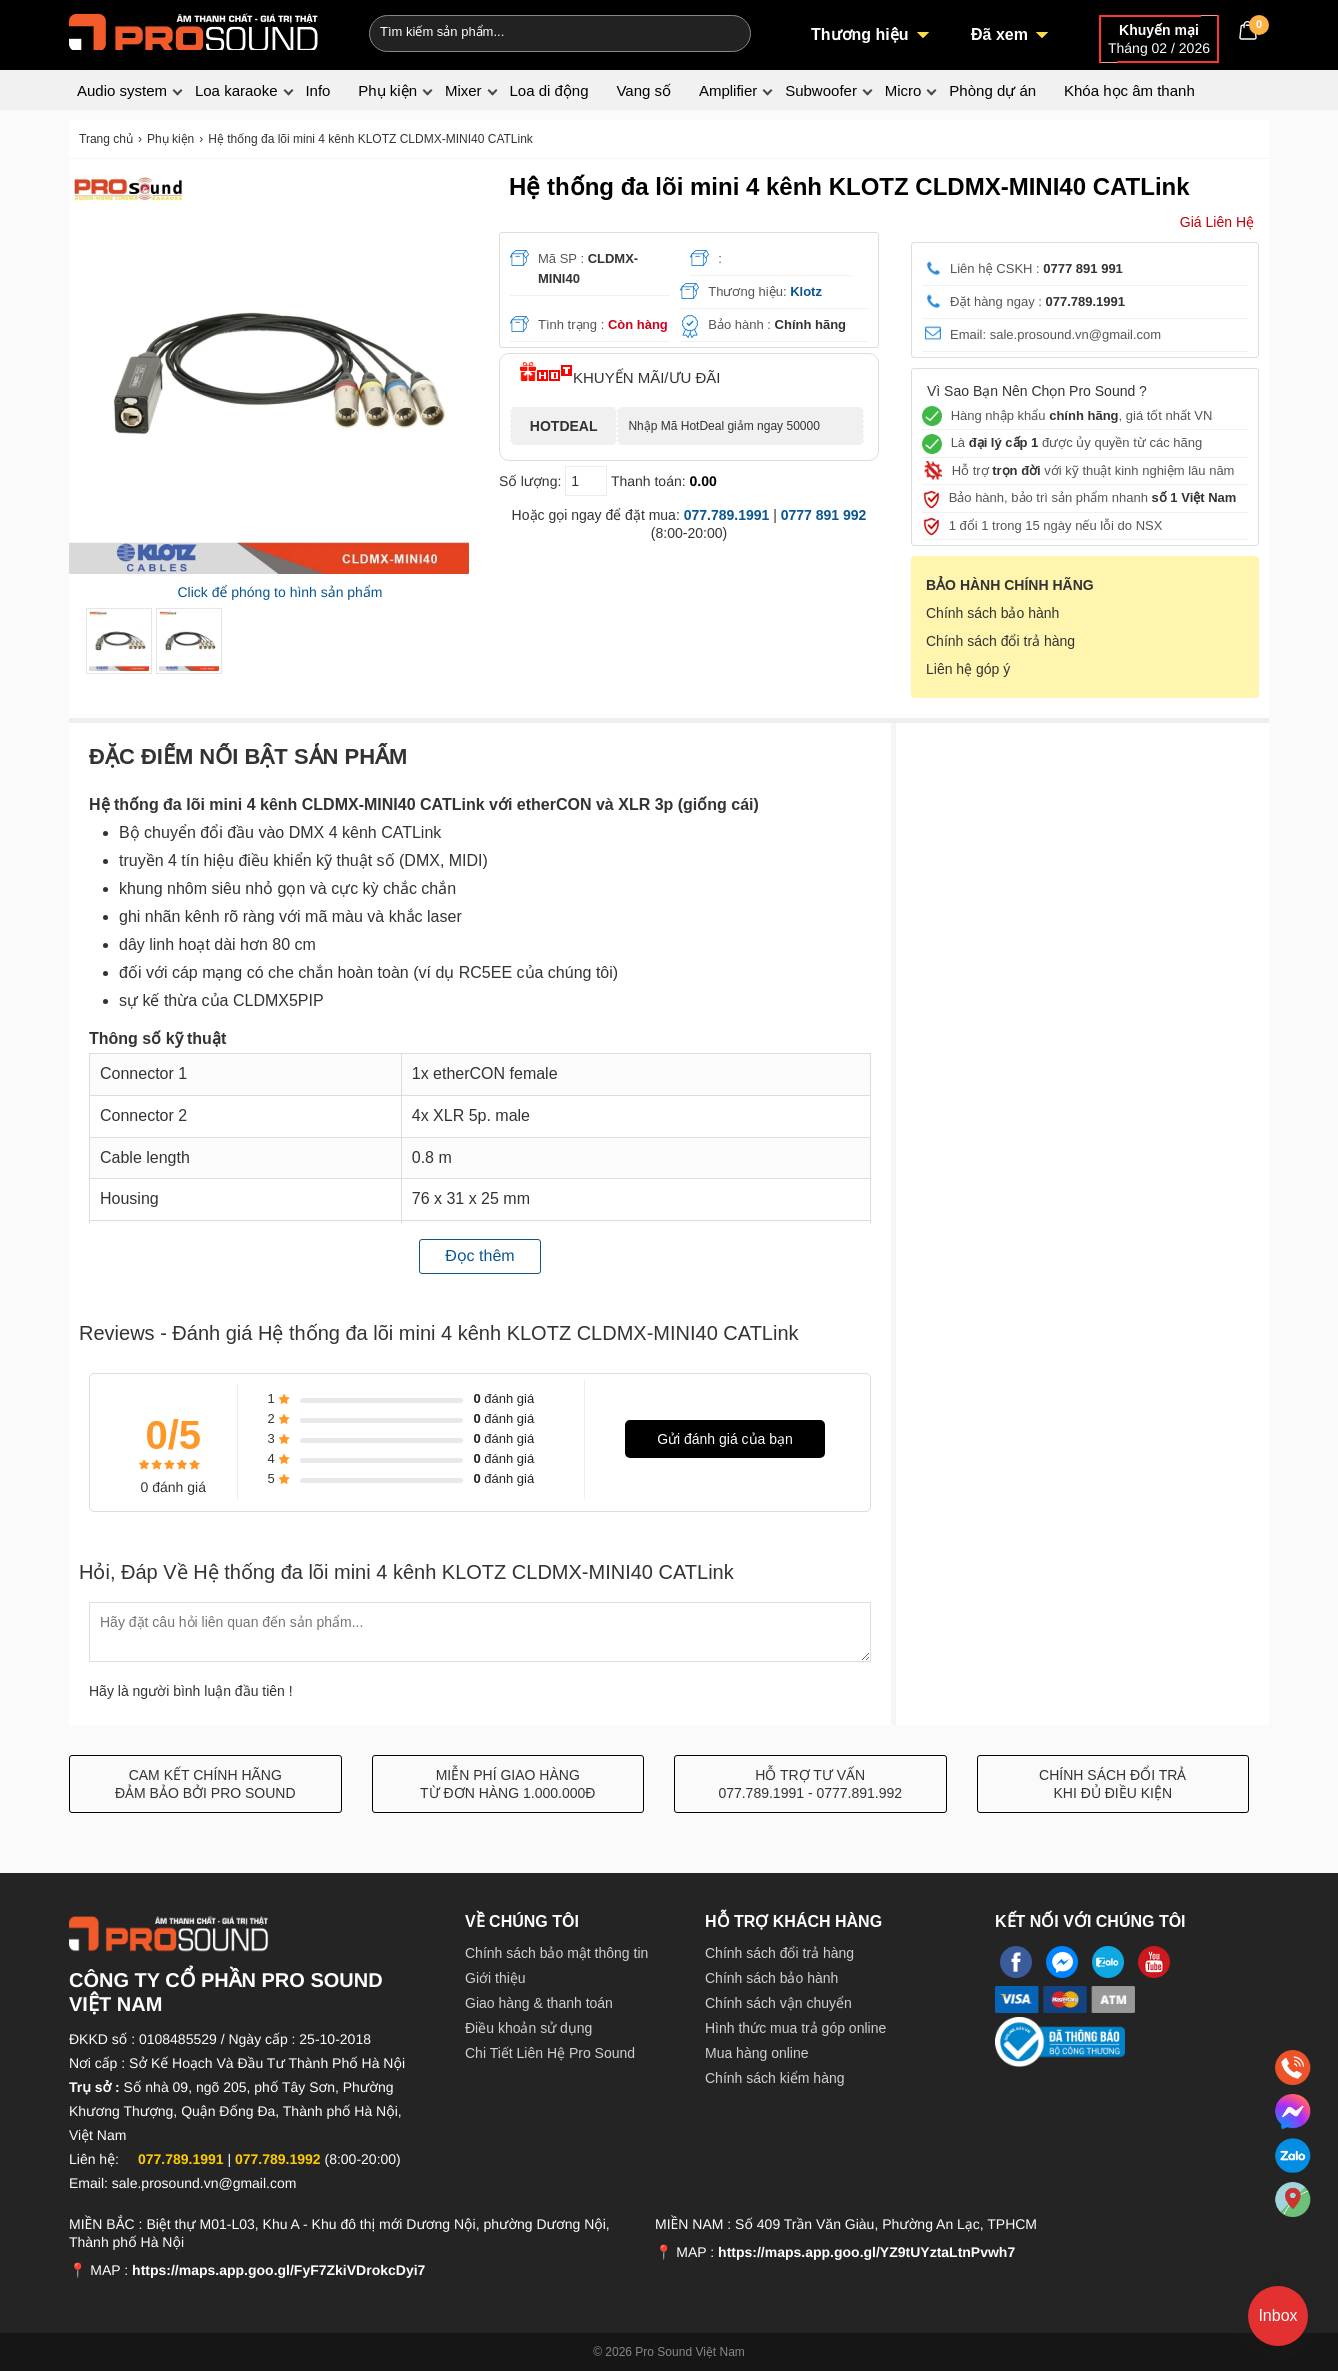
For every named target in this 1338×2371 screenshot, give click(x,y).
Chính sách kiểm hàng (775, 2078)
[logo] (194, 30)
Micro (903, 90)
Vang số (643, 90)
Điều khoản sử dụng (528, 2028)
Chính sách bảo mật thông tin (556, 1953)
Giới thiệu (495, 1978)
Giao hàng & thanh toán (539, 2003)
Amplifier (728, 90)
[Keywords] (527, 31)
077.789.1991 (727, 515)
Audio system (122, 90)
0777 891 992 (824, 515)
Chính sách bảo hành (992, 613)
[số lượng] (586, 481)
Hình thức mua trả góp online (795, 2028)
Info (317, 90)
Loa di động (548, 90)
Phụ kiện (387, 90)
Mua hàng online (757, 2053)
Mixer (463, 90)
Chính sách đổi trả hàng (1000, 641)
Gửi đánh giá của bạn (725, 1439)
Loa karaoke (236, 90)
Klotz (806, 291)
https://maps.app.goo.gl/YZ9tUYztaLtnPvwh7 (866, 2252)
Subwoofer (821, 90)
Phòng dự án (992, 90)
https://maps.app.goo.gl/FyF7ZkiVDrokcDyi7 (278, 2270)
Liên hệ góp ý (968, 669)
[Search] (722, 31)
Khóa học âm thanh (1129, 90)
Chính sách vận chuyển (778, 2003)
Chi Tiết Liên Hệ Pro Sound (550, 2053)
